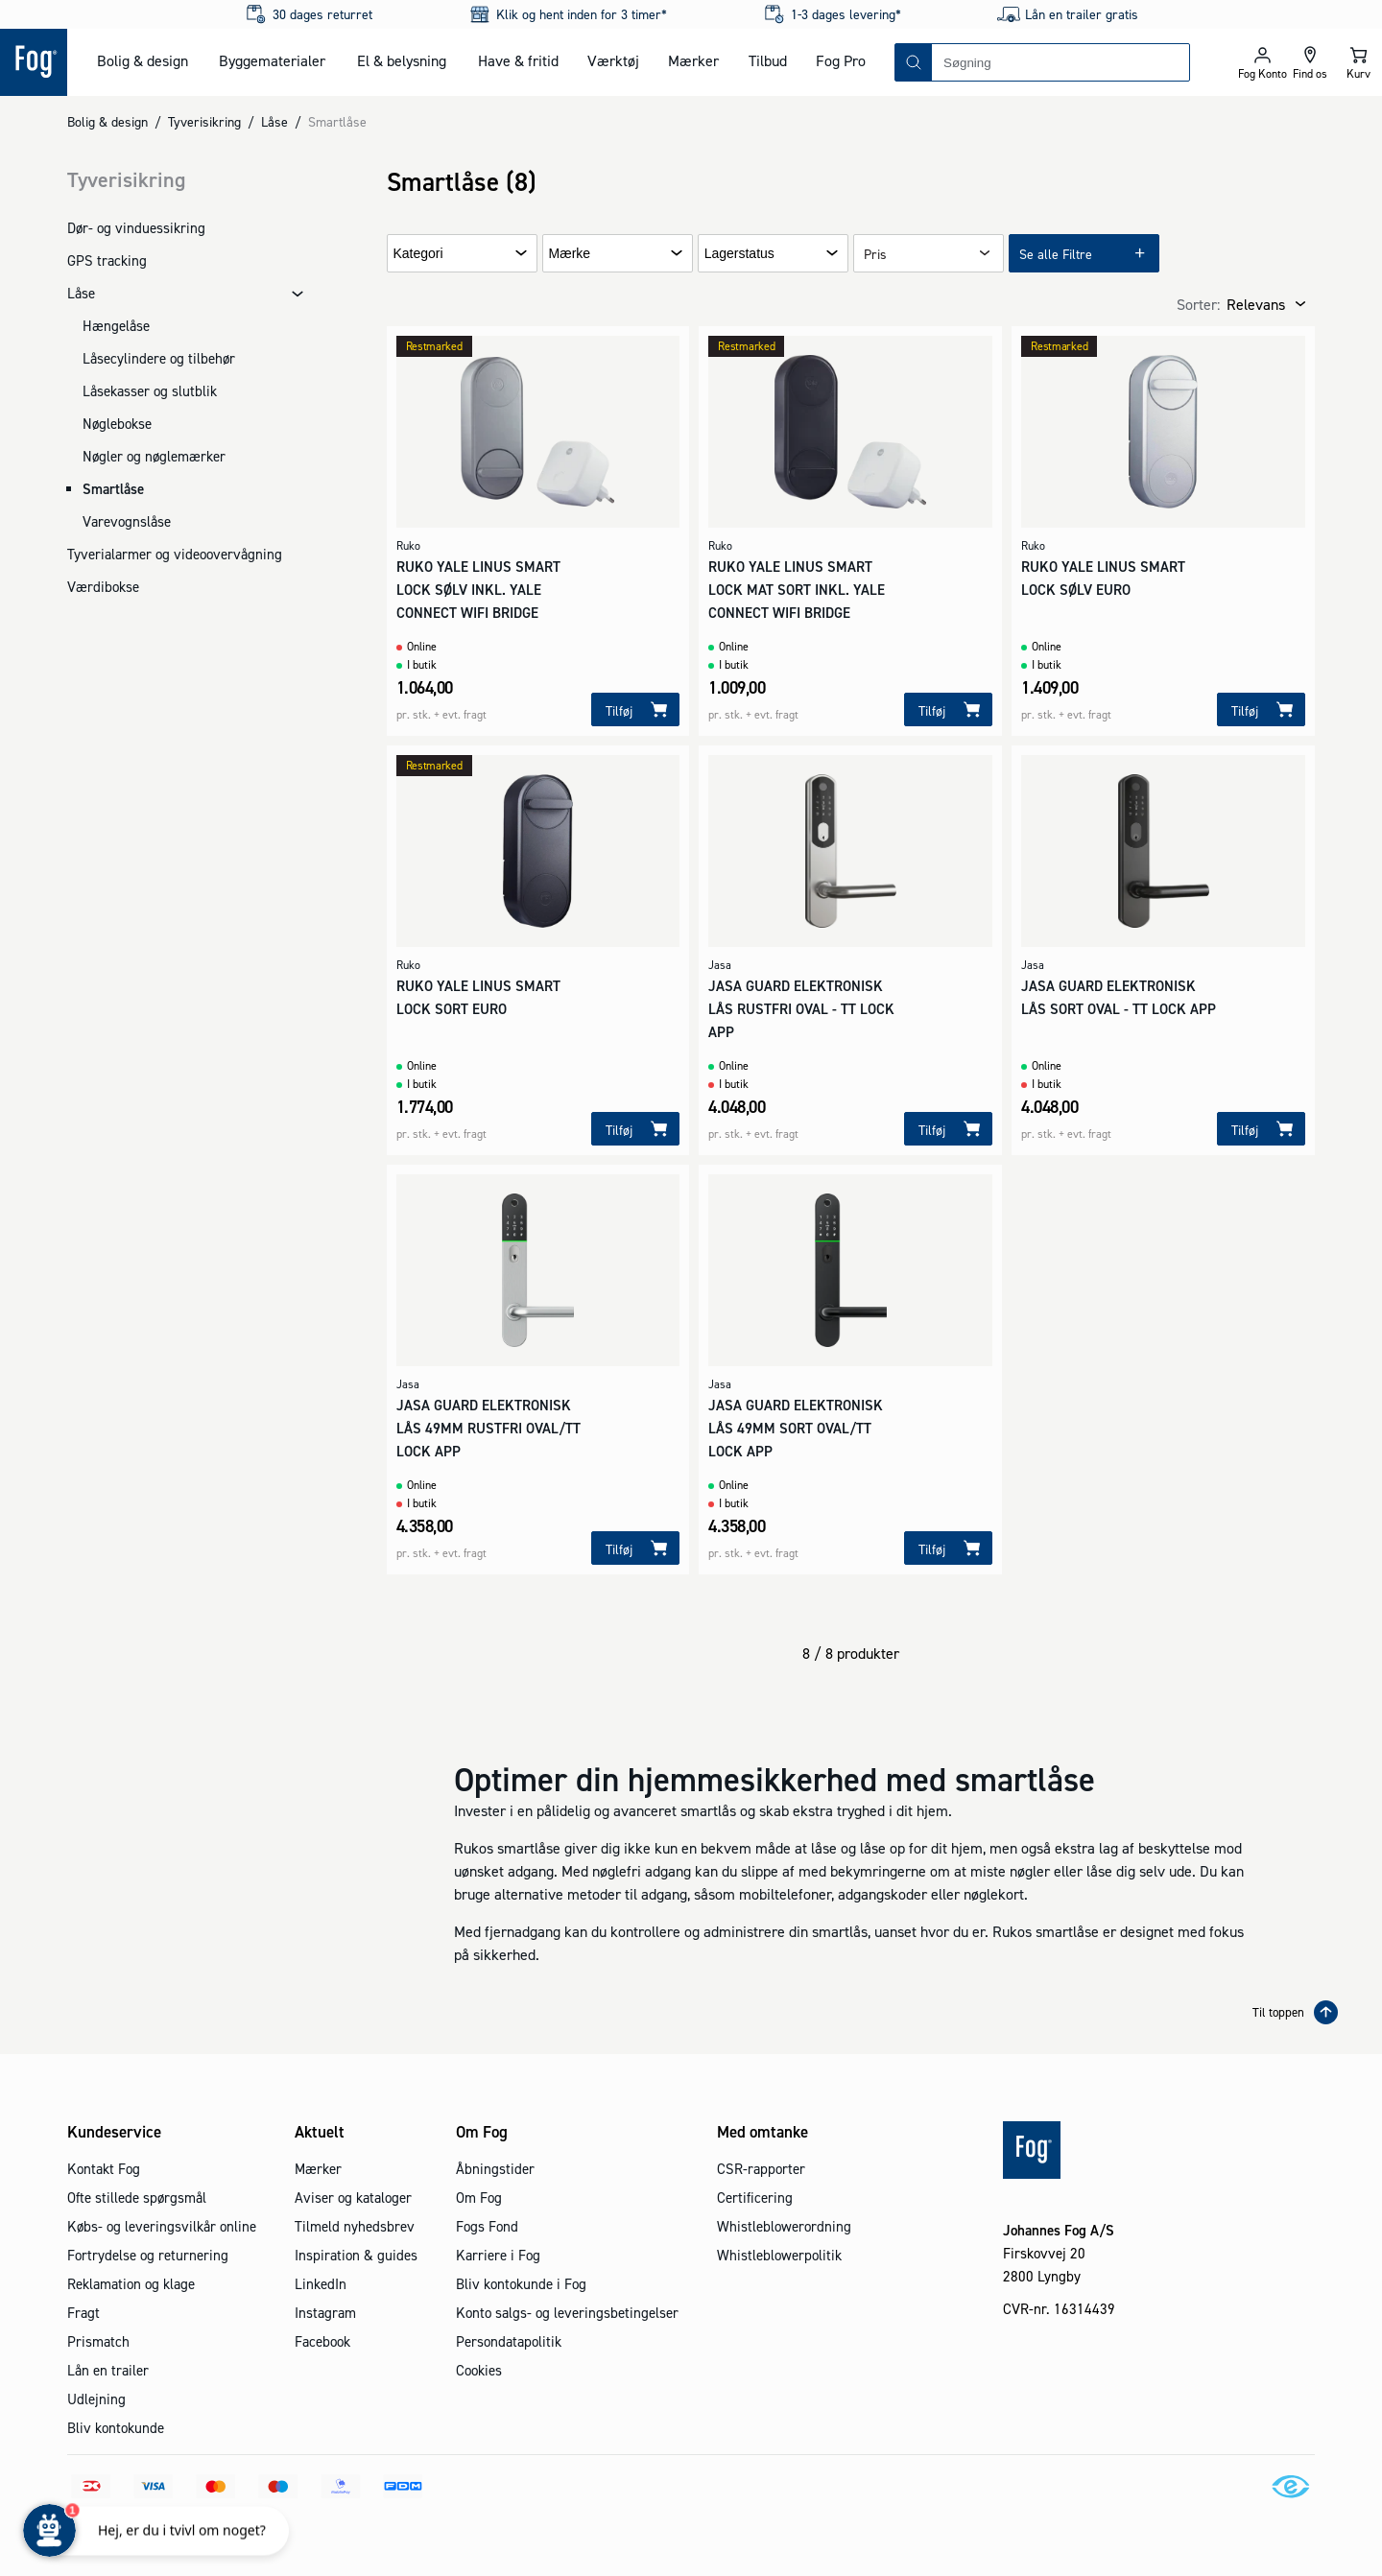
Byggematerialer (272, 60)
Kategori (418, 254)
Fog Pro (841, 60)
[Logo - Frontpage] (33, 62)
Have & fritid (518, 60)
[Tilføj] (635, 709)
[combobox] (1060, 62)
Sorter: (1198, 304)
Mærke (570, 254)
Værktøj (613, 60)
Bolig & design (142, 60)
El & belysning (401, 60)
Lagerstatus (739, 254)
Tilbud (768, 60)
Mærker (693, 60)
